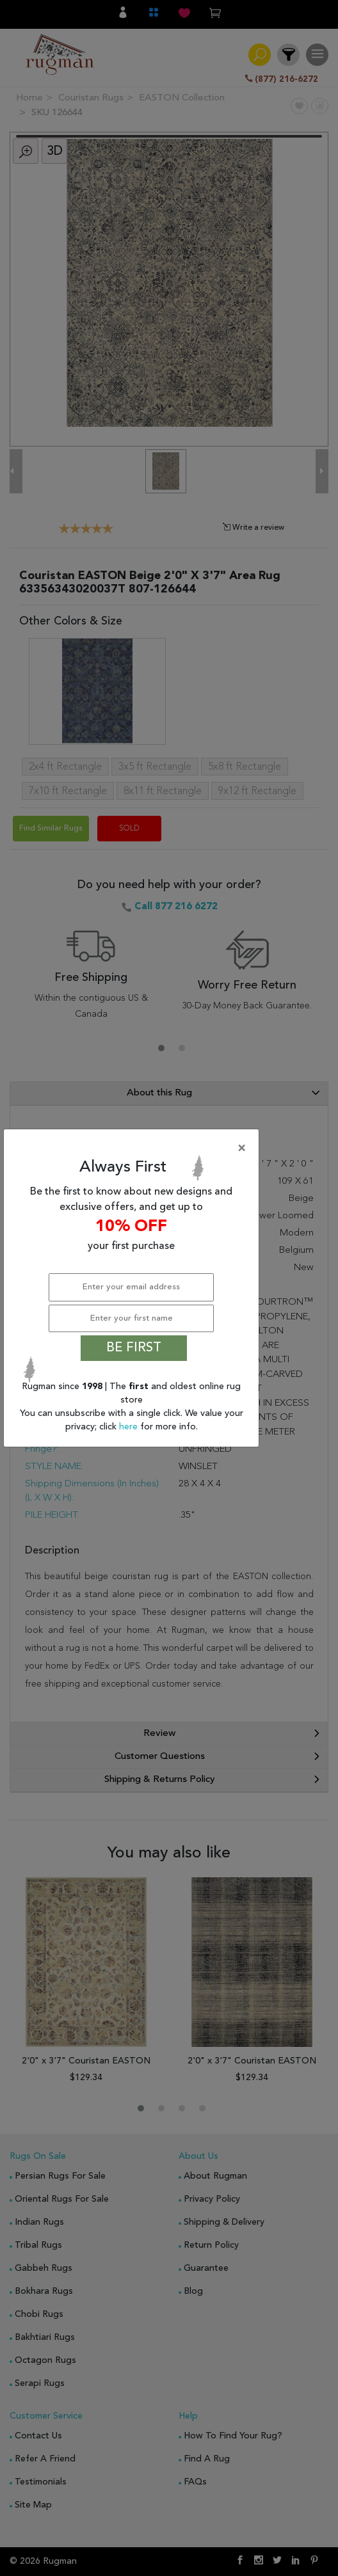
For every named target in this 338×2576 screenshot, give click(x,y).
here (129, 1426)
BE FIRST (133, 1348)
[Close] (134, 1148)
